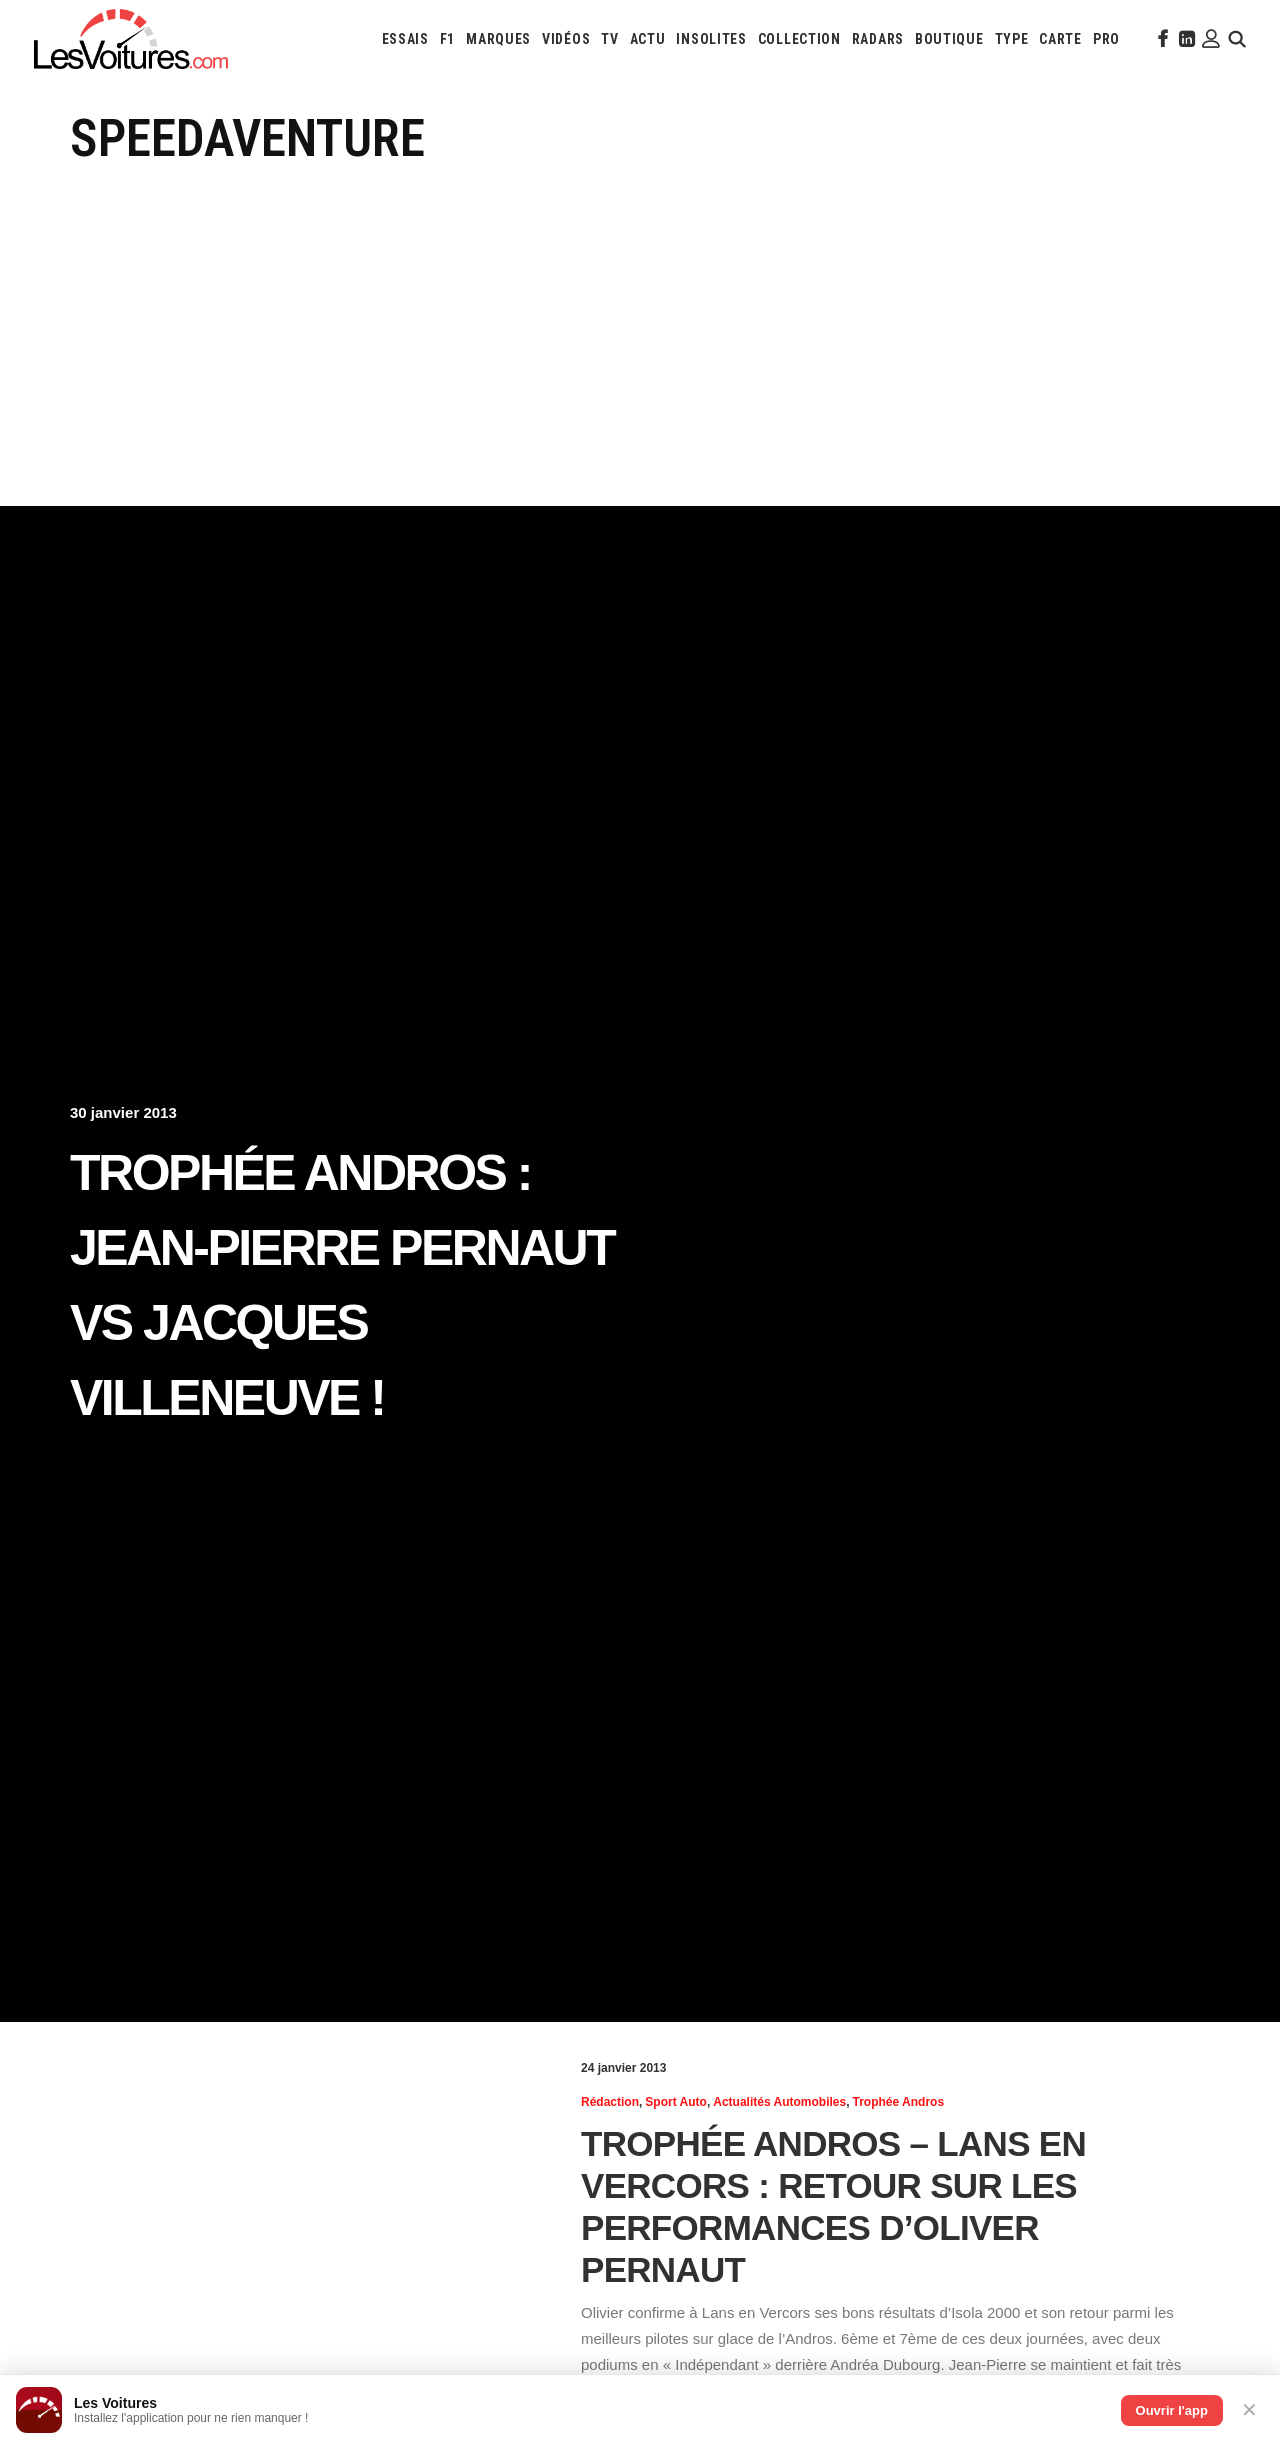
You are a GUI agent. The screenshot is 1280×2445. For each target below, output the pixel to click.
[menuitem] (405, 39)
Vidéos (566, 39)
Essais (405, 39)
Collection (799, 39)
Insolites (711, 39)
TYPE (1012, 39)
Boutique (949, 39)
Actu (648, 39)
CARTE (1060, 39)
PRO (1106, 39)
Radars (878, 39)
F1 (447, 39)
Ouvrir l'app (1172, 2410)
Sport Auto (676, 2102)
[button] (1161, 39)
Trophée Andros (899, 2102)
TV (609, 39)
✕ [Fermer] (1249, 2410)
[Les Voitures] (131, 39)
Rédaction (610, 2102)
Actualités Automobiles (779, 2102)
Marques (498, 39)
